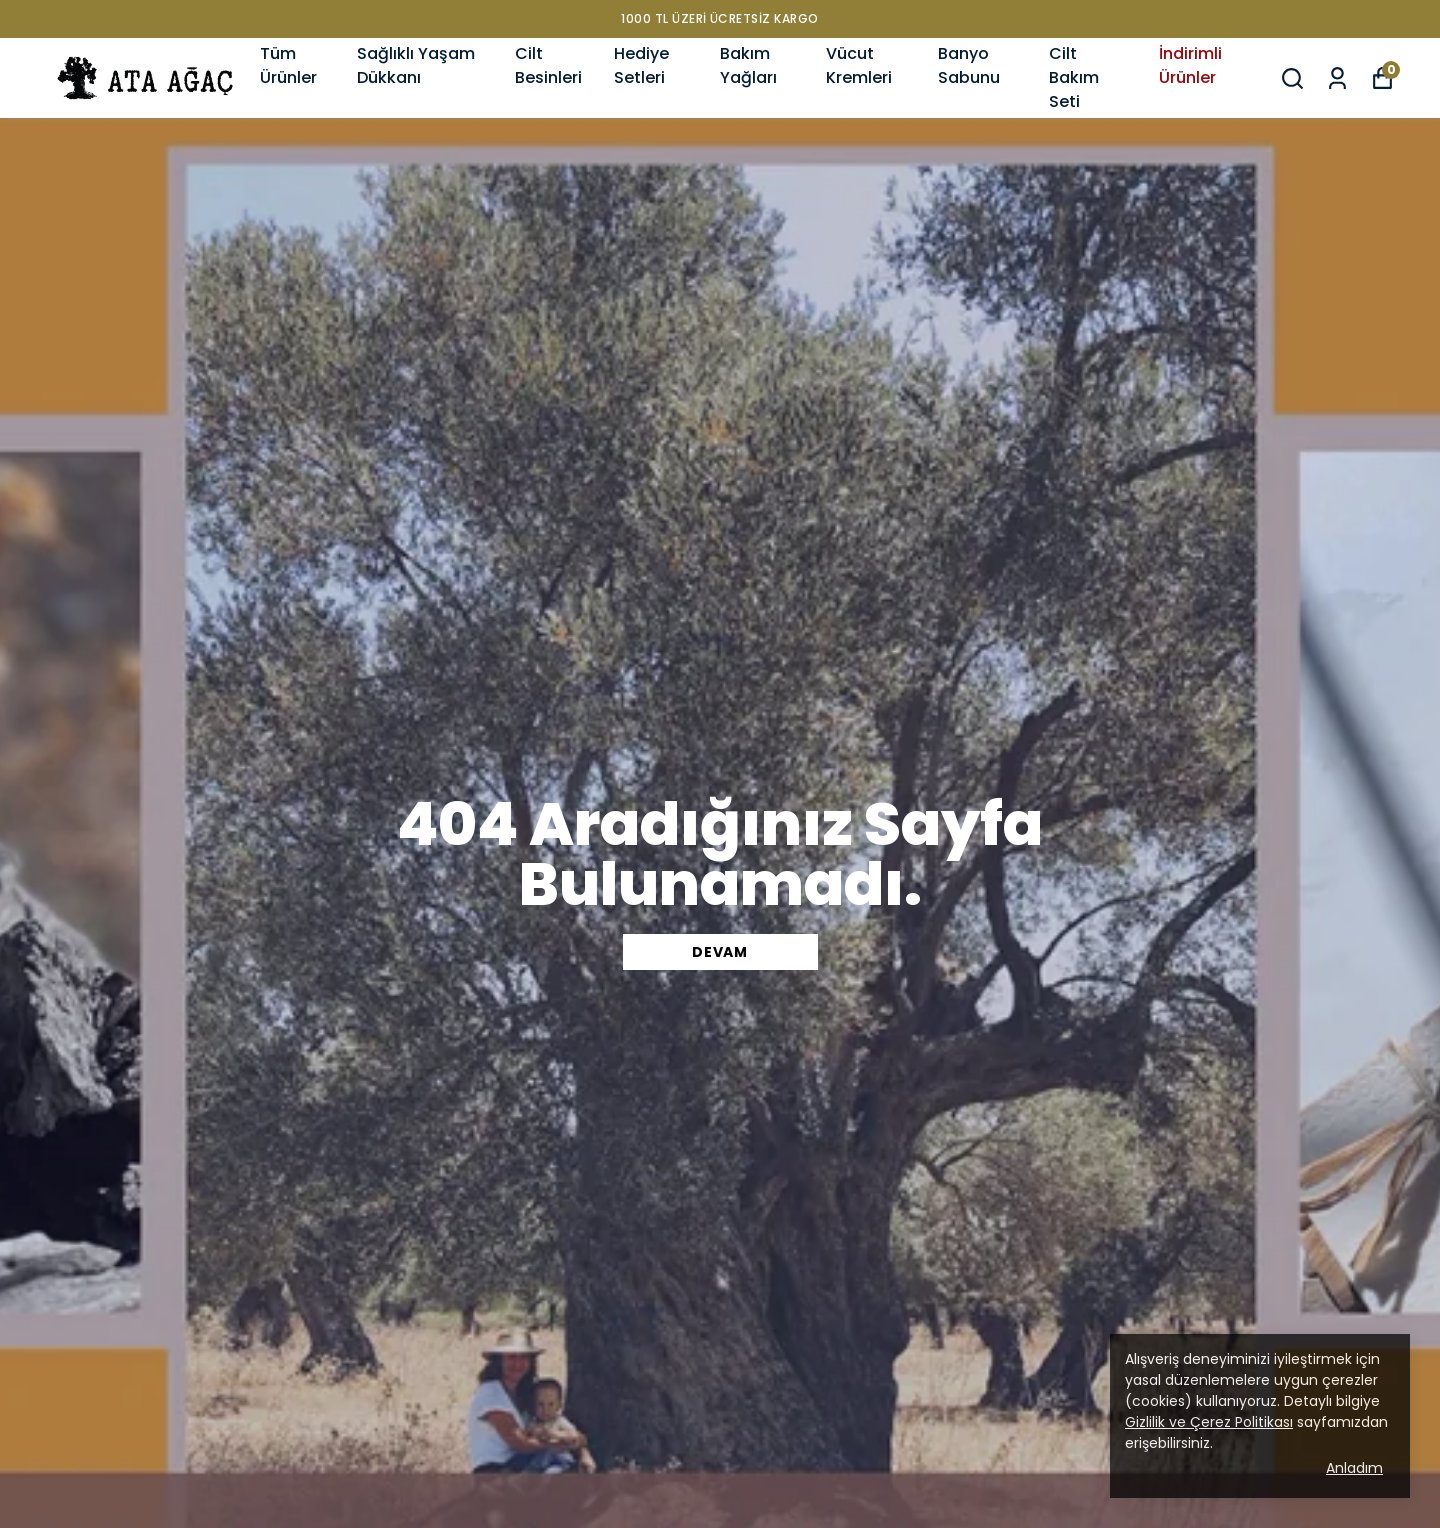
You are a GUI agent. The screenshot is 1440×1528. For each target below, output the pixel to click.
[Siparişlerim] (1337, 78)
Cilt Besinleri (548, 65)
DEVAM (720, 952)
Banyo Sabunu (969, 65)
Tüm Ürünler (288, 65)
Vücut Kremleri (859, 65)
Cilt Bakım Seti (1074, 77)
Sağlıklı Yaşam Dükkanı (416, 65)
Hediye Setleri (641, 65)
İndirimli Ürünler (1190, 65)
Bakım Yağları (748, 65)
